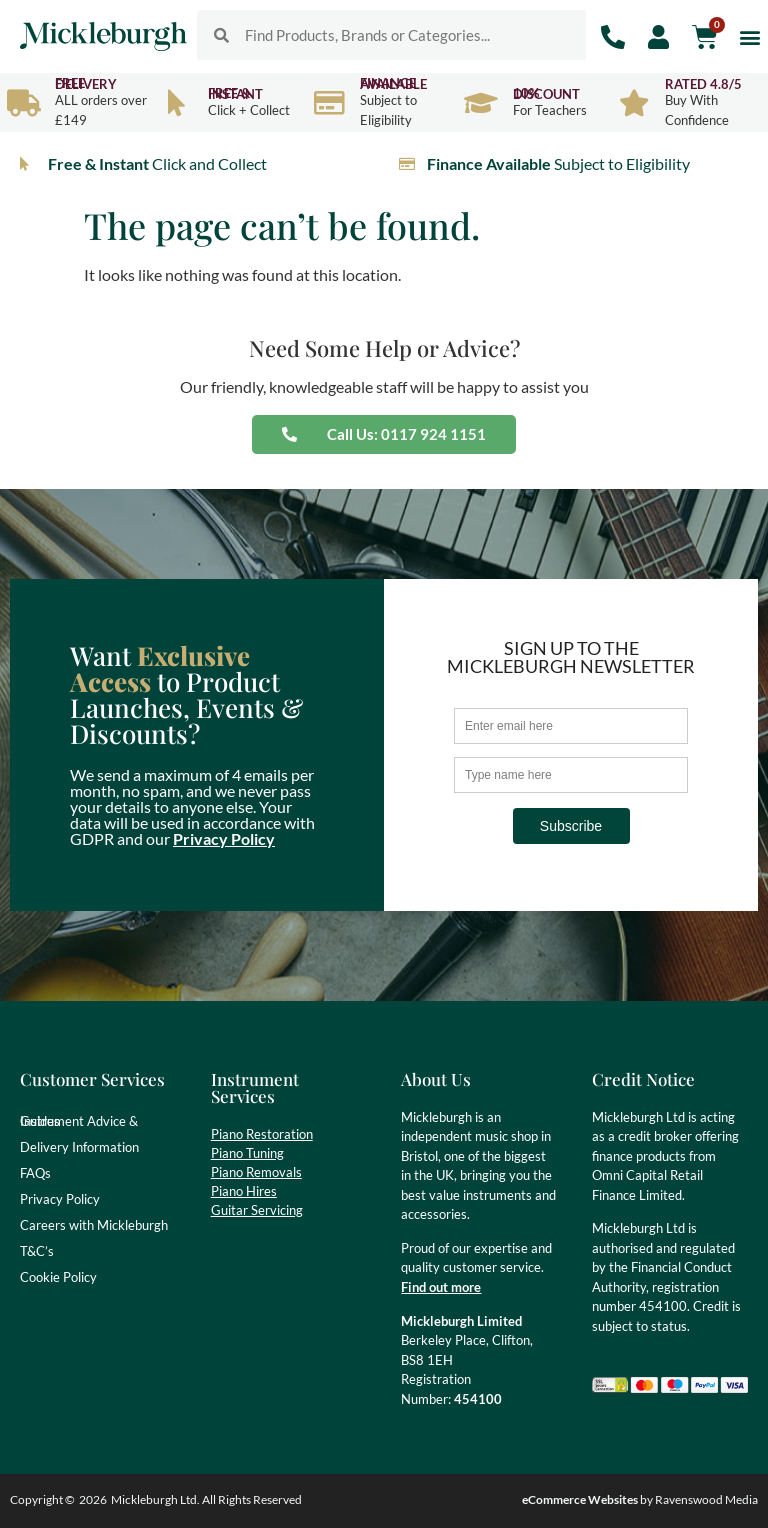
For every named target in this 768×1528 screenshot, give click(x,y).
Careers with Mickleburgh (94, 1225)
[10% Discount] (481, 102)
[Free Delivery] (23, 102)
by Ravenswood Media (640, 1499)
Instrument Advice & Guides (79, 1121)
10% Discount (546, 93)
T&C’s (37, 1251)
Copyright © (42, 1499)
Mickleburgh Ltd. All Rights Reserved (206, 1499)
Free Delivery (86, 83)
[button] (749, 36)
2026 (93, 1499)
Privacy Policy (224, 838)
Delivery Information (79, 1147)
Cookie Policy (58, 1277)
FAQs (35, 1173)
